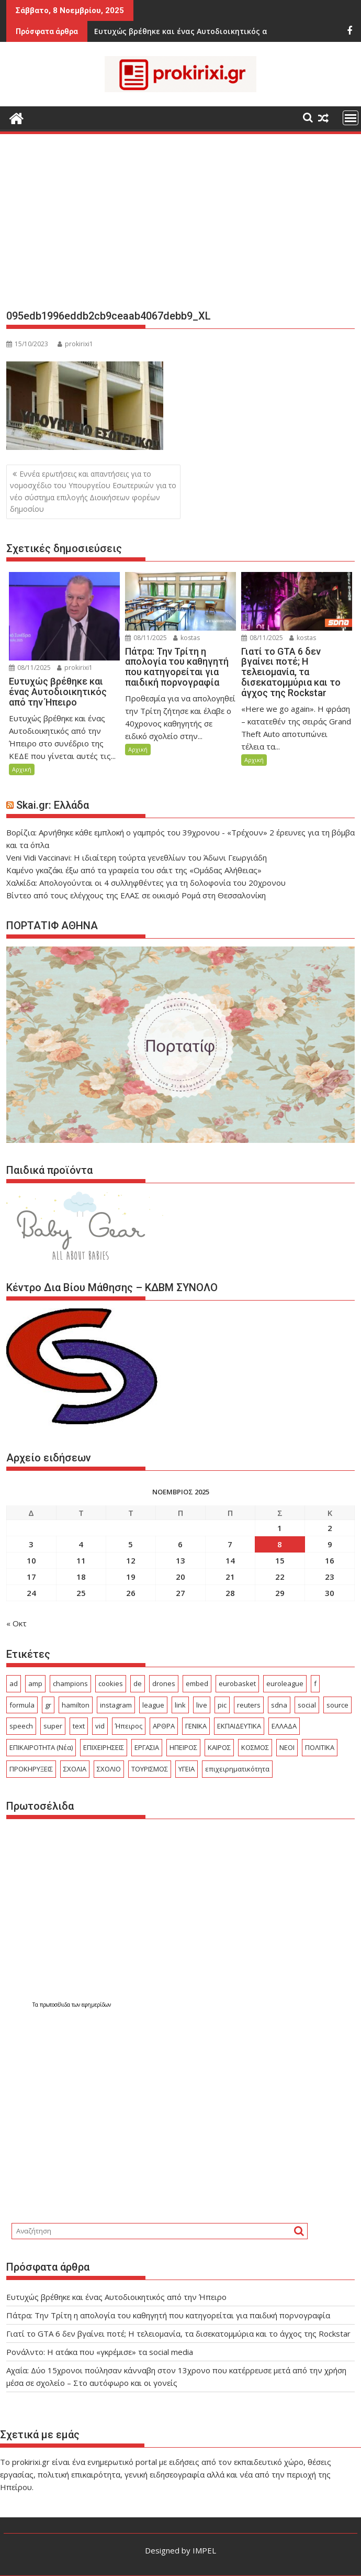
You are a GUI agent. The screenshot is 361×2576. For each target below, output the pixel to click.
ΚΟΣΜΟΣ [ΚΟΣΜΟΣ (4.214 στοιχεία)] (255, 1747)
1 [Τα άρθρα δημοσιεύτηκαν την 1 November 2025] (279, 1528)
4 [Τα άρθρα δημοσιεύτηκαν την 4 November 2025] (80, 1544)
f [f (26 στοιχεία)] (315, 1683)
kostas (186, 637)
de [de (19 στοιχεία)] (137, 1683)
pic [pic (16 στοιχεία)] (222, 1705)
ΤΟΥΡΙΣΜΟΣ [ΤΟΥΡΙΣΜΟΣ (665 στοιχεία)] (149, 1769)
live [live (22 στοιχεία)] (201, 1705)
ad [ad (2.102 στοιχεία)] (13, 1683)
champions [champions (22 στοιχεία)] (70, 1683)
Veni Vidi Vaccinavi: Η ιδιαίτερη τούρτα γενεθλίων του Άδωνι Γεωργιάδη (136, 857)
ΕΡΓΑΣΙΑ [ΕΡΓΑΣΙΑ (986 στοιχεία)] (146, 1747)
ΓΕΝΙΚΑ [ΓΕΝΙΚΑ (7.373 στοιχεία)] (196, 1726)
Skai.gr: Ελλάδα (52, 805)
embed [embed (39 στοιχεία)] (197, 1683)
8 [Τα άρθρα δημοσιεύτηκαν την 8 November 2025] (279, 1544)
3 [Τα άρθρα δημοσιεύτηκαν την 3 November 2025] (31, 1544)
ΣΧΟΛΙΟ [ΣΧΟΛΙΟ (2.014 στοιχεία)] (109, 1769)
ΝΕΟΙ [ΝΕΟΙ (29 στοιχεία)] (287, 1747)
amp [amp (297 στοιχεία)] (35, 1683)
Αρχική (21, 769)
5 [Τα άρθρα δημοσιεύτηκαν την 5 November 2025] (130, 1544)
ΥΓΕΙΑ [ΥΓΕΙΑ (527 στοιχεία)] (186, 1769)
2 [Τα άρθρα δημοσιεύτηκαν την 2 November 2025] (330, 1528)
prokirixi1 (75, 343)
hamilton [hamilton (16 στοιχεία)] (75, 1705)
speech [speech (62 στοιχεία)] (21, 1726)
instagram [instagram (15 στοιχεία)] (116, 1705)
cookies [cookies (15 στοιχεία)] (110, 1683)
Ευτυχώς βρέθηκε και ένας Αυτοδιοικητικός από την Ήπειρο (116, 2297)
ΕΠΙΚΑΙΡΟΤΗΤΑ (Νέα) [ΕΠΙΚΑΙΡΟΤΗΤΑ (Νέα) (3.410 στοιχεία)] (41, 1747)
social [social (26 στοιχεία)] (307, 1705)
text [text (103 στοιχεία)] (79, 1726)
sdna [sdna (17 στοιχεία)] (279, 1705)
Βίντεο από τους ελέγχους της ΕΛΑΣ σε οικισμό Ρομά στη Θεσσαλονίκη (136, 895)
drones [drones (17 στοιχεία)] (163, 1683)
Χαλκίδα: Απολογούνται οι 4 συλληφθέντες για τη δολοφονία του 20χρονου (146, 882)
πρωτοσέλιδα (56, 2004)
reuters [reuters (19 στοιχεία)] (249, 1705)
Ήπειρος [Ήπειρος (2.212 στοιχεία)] (128, 1726)
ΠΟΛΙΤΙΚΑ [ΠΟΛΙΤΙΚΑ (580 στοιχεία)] (319, 1747)
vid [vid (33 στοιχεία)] (100, 1726)
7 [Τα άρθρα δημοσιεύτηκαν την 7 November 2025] (230, 1544)
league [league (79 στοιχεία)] (153, 1705)
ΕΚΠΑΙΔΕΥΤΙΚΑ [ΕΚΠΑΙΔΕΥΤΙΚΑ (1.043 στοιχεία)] (239, 1726)
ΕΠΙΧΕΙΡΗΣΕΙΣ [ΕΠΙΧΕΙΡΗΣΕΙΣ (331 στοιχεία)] (103, 1747)
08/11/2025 (30, 667)
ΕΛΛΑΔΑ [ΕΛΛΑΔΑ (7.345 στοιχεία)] (284, 1726)
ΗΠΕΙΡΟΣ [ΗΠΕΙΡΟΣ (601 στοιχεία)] (183, 1747)
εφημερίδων (96, 2004)
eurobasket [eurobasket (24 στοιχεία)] (237, 1683)
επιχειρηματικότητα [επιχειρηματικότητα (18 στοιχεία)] (237, 1769)
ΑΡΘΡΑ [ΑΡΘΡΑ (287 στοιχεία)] (164, 1726)
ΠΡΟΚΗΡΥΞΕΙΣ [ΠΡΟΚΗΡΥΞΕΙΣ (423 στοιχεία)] (31, 1769)
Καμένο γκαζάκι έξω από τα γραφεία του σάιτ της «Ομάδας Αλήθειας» (134, 870)
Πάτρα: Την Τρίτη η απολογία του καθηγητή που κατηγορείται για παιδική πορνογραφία (168, 2315)
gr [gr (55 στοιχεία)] (48, 1705)
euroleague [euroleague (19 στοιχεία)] (284, 1683)
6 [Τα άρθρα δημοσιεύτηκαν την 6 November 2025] (180, 1544)
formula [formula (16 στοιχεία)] (22, 1705)
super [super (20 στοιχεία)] (52, 1726)
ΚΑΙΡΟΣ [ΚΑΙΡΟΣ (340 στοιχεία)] (219, 1747)
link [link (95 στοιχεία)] (180, 1705)
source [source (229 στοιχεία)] (337, 1705)
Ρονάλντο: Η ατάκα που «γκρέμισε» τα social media (99, 2352)
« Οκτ (16, 1623)
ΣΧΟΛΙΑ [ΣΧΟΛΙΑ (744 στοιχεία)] (74, 1769)
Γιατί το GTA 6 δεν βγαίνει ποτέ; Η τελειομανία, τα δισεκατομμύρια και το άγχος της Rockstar (178, 2333)
